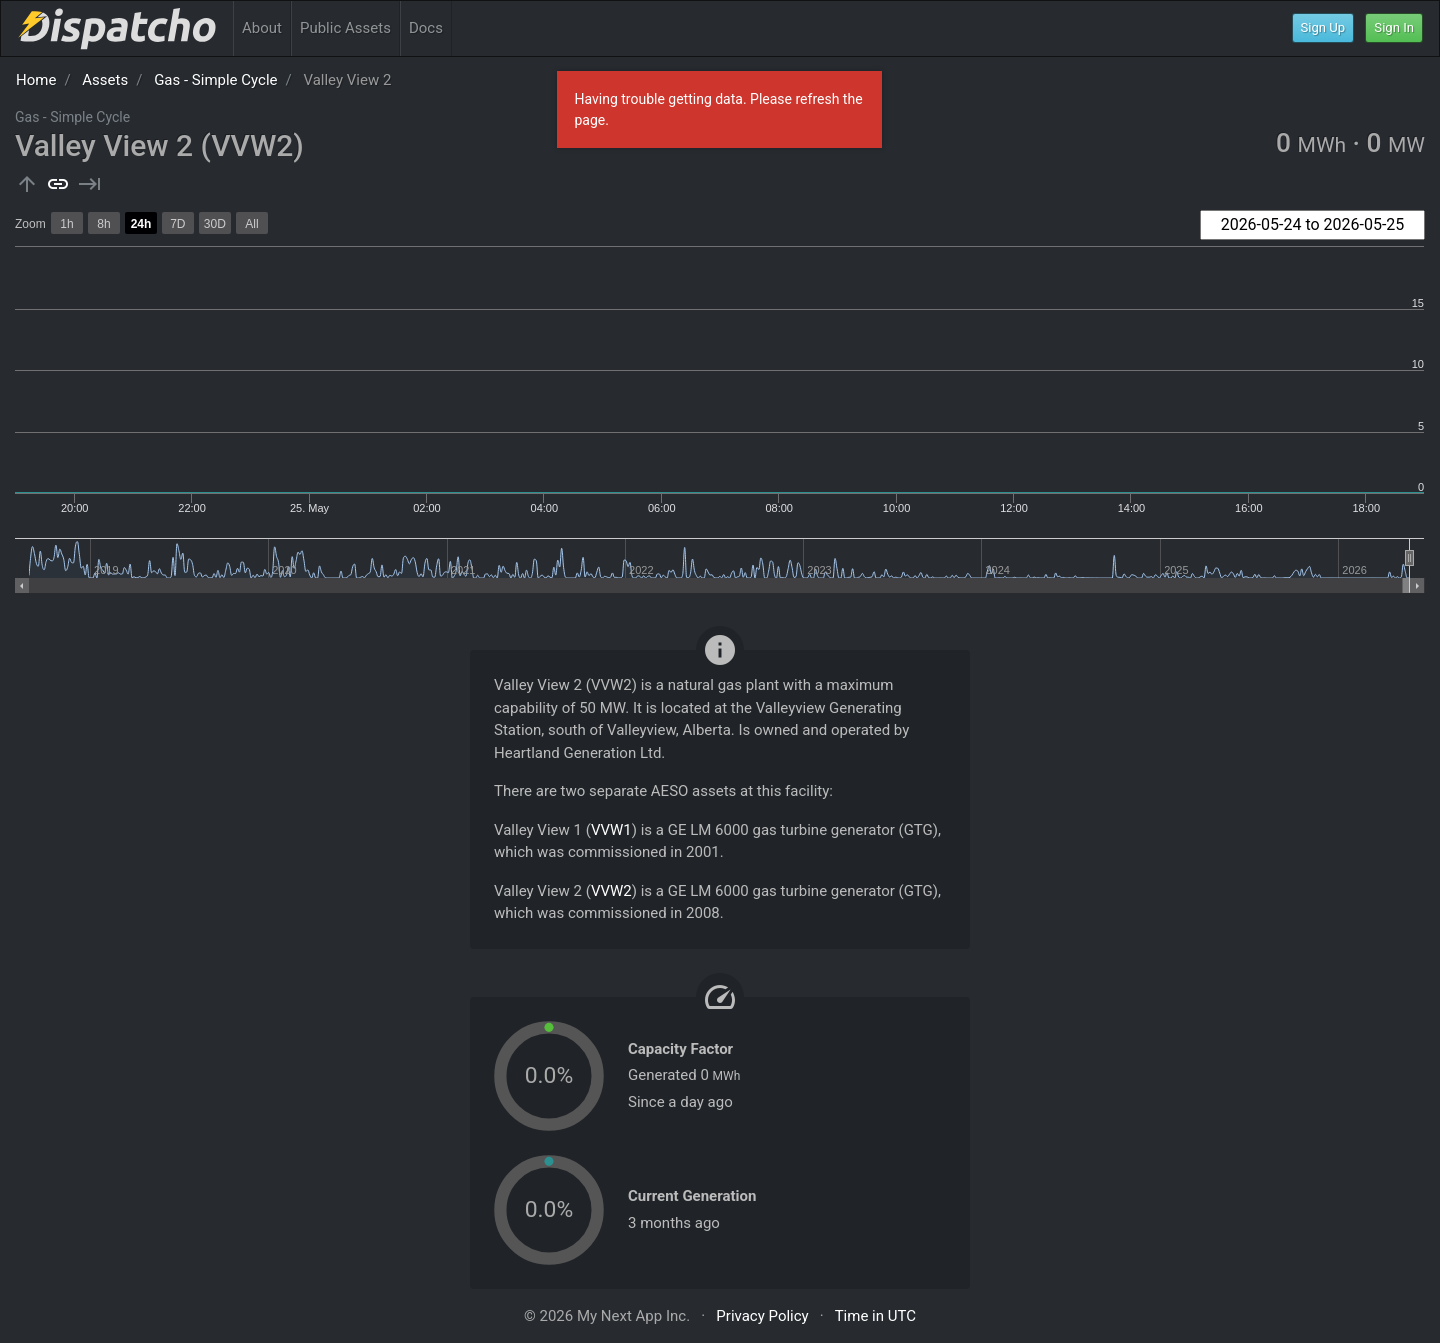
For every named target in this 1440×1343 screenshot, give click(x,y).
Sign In (1394, 27)
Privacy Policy (762, 1316)
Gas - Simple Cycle (215, 80)
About (262, 28)
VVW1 (611, 830)
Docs (426, 28)
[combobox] (1312, 225)
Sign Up (1323, 27)
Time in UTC (875, 1316)
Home (36, 80)
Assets (105, 80)
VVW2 (611, 891)
